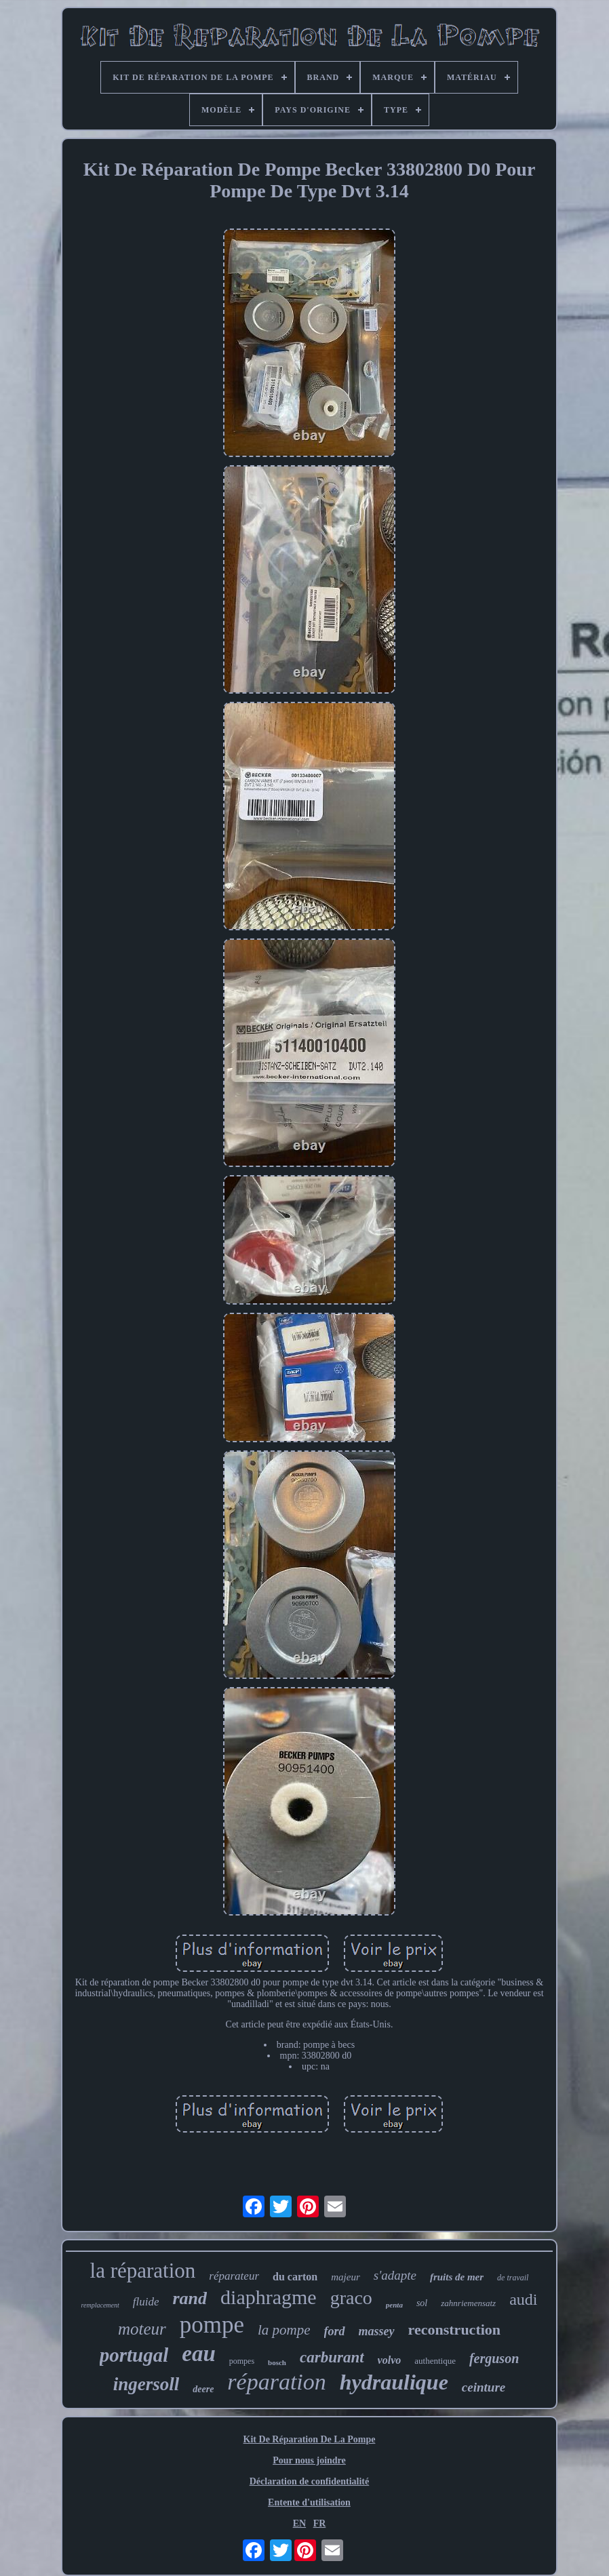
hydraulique (394, 2382)
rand (189, 2298)
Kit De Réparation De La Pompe (309, 2439)
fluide (146, 2301)
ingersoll (146, 2384)
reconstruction (454, 2329)
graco (351, 2297)
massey (377, 2331)
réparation (276, 2381)
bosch (277, 2362)
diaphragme (268, 2297)
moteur (142, 2329)
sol (421, 2303)
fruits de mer (457, 2277)
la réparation (143, 2270)
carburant (332, 2357)
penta (394, 2305)
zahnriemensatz (468, 2303)
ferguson (494, 2358)
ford (334, 2331)
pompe (212, 2325)
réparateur (234, 2276)
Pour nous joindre (309, 2460)
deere (203, 2389)
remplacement (100, 2305)
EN (299, 2523)
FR (319, 2523)
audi (523, 2299)
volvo (389, 2360)
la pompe (284, 2330)
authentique (435, 2361)
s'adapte (395, 2275)
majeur (345, 2277)
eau (199, 2353)
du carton (295, 2276)
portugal (134, 2355)
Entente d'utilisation (309, 2502)
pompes (241, 2361)
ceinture (483, 2387)
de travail (512, 2277)
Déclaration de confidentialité (310, 2481)
